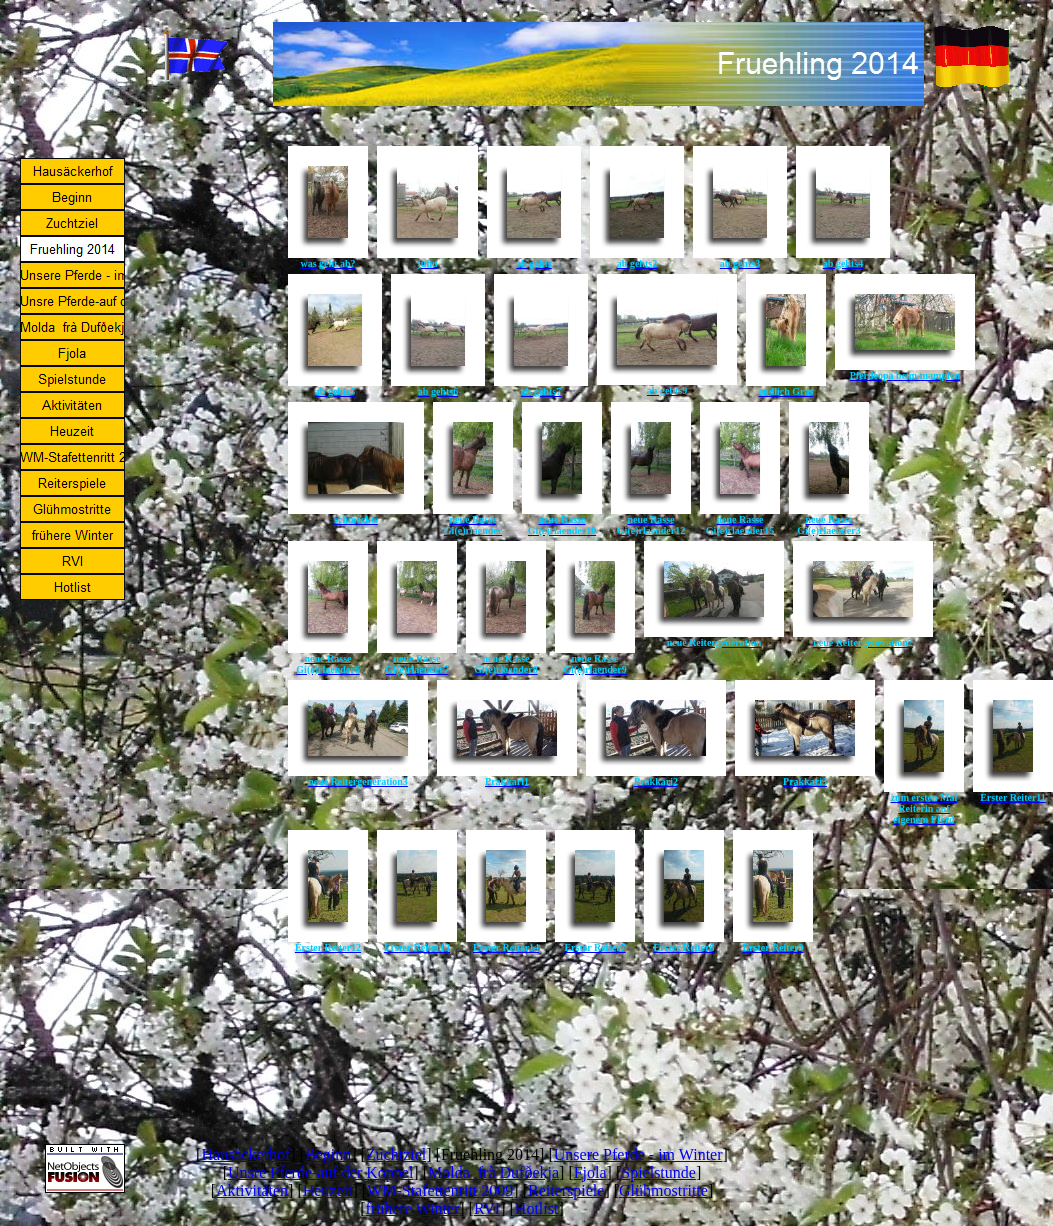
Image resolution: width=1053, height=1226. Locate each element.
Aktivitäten (252, 1190)
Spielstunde (658, 1172)
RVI (487, 1208)
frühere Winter (413, 1208)
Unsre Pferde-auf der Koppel (320, 1172)
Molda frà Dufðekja (493, 1172)
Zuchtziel (396, 1154)
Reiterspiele (566, 1190)
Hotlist (537, 1208)
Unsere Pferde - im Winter (638, 1154)
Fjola (590, 1172)
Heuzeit (328, 1190)
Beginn (328, 1154)
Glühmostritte (663, 1190)
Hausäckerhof (245, 1154)
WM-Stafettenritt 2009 (440, 1190)
